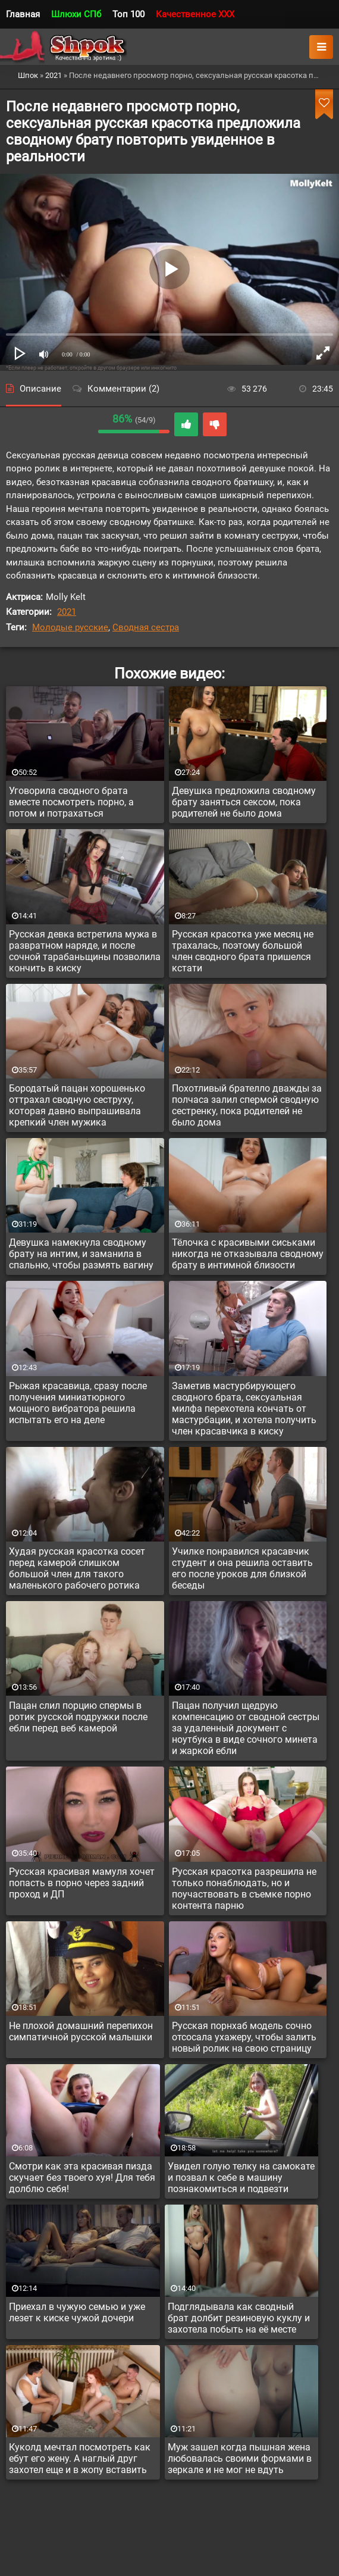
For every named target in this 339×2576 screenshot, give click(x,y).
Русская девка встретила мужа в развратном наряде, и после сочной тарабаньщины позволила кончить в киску (85, 951)
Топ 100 (128, 14)
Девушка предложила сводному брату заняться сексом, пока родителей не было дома (244, 802)
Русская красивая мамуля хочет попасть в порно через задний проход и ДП (82, 1883)
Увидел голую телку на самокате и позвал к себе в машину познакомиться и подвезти (241, 2177)
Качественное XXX (195, 14)
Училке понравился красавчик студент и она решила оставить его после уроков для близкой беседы (242, 1568)
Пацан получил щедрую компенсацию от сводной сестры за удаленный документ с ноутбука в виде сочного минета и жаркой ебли (245, 1728)
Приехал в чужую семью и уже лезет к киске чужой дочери (77, 2312)
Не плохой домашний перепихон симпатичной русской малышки (81, 2031)
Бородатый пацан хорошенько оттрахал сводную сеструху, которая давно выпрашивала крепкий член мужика (77, 1105)
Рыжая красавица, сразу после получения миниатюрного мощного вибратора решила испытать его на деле (78, 1402)
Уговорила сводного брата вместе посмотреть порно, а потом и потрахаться (71, 802)
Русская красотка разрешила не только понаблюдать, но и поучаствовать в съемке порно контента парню (244, 1888)
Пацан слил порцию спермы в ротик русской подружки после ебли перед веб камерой (78, 1717)
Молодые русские (70, 627)
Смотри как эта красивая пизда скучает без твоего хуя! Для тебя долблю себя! (82, 2177)
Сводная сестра (145, 627)
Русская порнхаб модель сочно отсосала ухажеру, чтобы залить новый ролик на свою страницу (244, 2037)
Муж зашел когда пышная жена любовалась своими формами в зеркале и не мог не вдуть (240, 2458)
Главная (23, 14)
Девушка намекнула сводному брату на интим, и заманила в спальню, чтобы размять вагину (81, 1254)
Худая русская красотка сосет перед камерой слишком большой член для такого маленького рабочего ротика (77, 1568)
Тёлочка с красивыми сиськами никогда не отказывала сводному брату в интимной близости (248, 1254)
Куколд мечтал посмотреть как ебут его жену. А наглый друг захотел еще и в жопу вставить (79, 2458)
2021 (66, 612)
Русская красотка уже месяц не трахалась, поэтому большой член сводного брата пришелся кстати (242, 951)
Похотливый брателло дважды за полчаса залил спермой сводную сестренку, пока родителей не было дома (247, 1105)
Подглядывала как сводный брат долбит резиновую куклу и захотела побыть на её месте (239, 2318)
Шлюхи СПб (76, 14)
